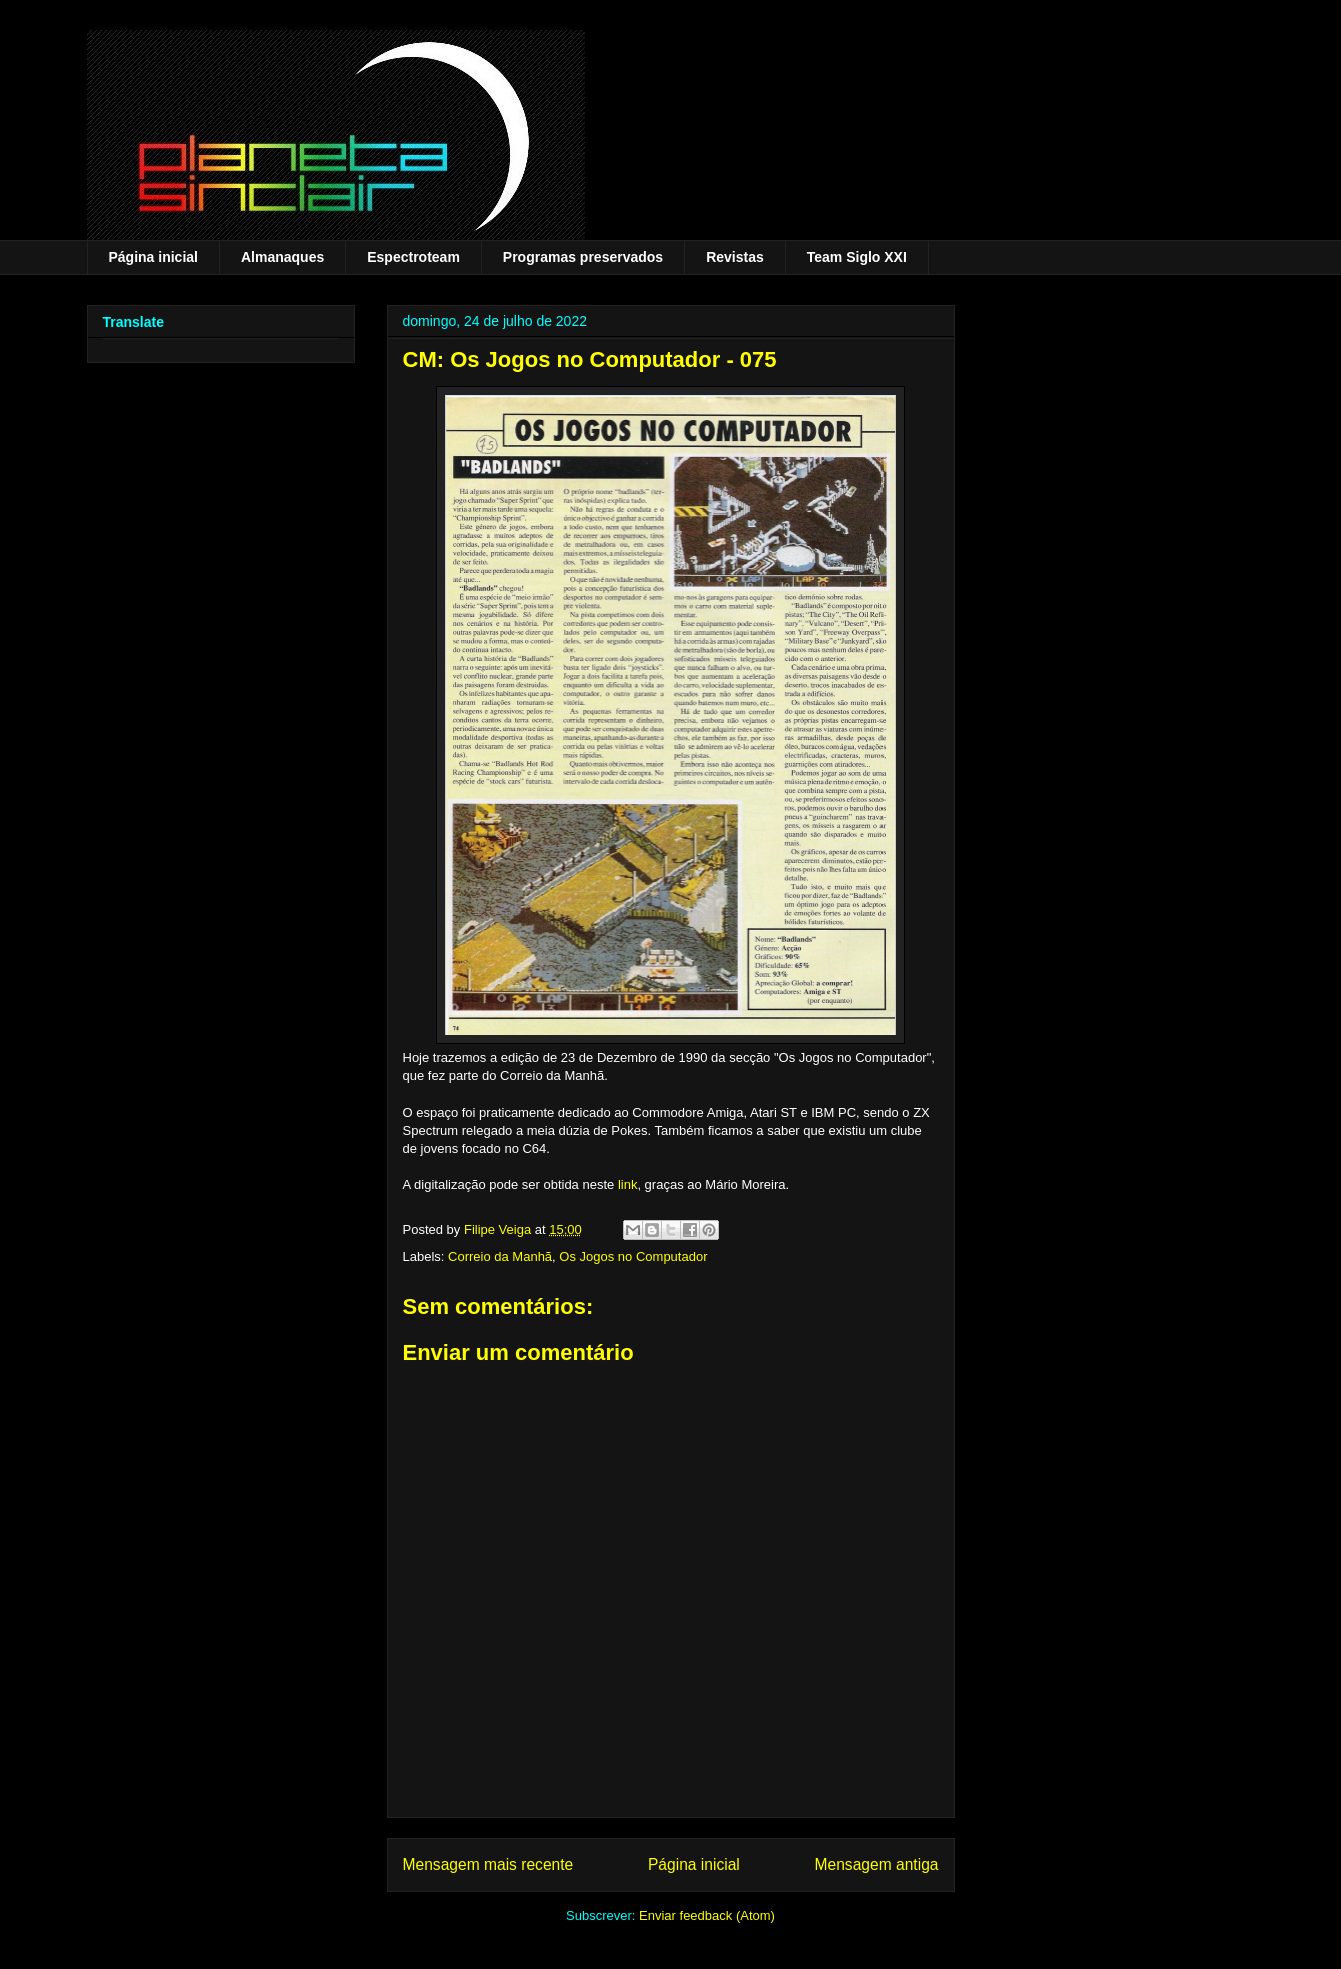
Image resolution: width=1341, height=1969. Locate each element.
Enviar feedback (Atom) (707, 1915)
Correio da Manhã (500, 1256)
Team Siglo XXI (857, 257)
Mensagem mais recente (488, 1864)
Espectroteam (413, 257)
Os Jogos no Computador (633, 1256)
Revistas (735, 257)
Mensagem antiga (877, 1864)
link (628, 1184)
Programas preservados (583, 257)
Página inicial (153, 257)
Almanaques (282, 257)
